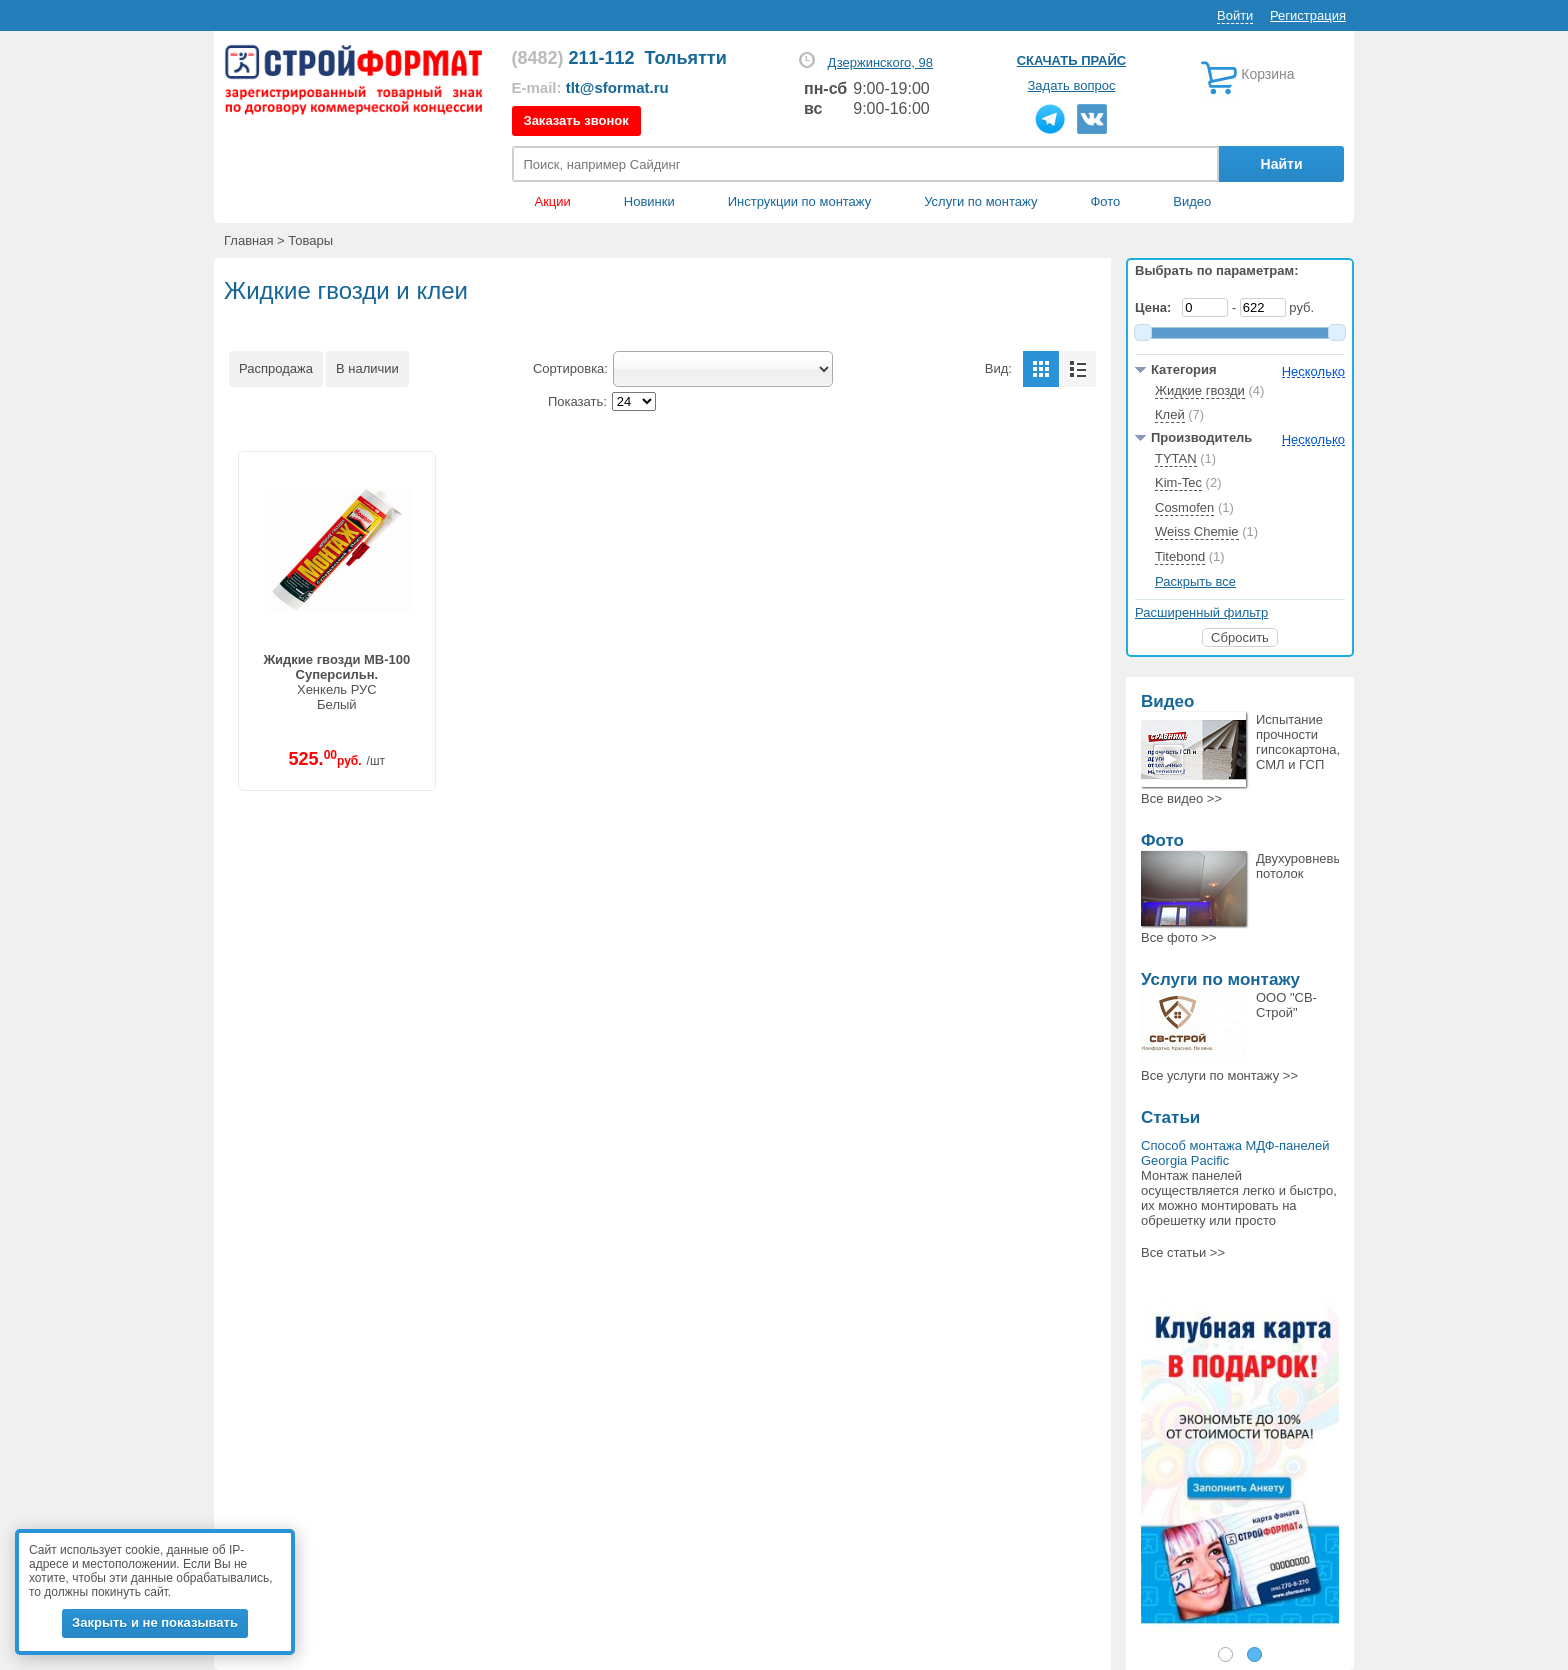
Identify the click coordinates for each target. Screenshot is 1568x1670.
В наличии (367, 368)
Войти (1235, 15)
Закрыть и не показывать (155, 1622)
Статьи (1170, 1117)
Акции (553, 201)
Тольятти (686, 58)
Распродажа (276, 368)
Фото (1105, 201)
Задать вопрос (1072, 85)
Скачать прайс (1071, 60)
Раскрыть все (1195, 581)
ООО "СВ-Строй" (1286, 1005)
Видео (1192, 201)
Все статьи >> (1183, 1252)
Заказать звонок (576, 120)
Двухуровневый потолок (1303, 866)
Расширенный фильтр (1201, 612)
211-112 (573, 58)
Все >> (1181, 798)
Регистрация (1308, 15)
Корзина (1267, 74)
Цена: (1157, 307)
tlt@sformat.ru (617, 87)
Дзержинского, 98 (880, 62)
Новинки (649, 201)
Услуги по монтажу (1220, 979)
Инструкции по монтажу (799, 201)
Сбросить (1240, 637)
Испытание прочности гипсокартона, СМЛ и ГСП (1298, 742)
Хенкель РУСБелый (336, 682)
